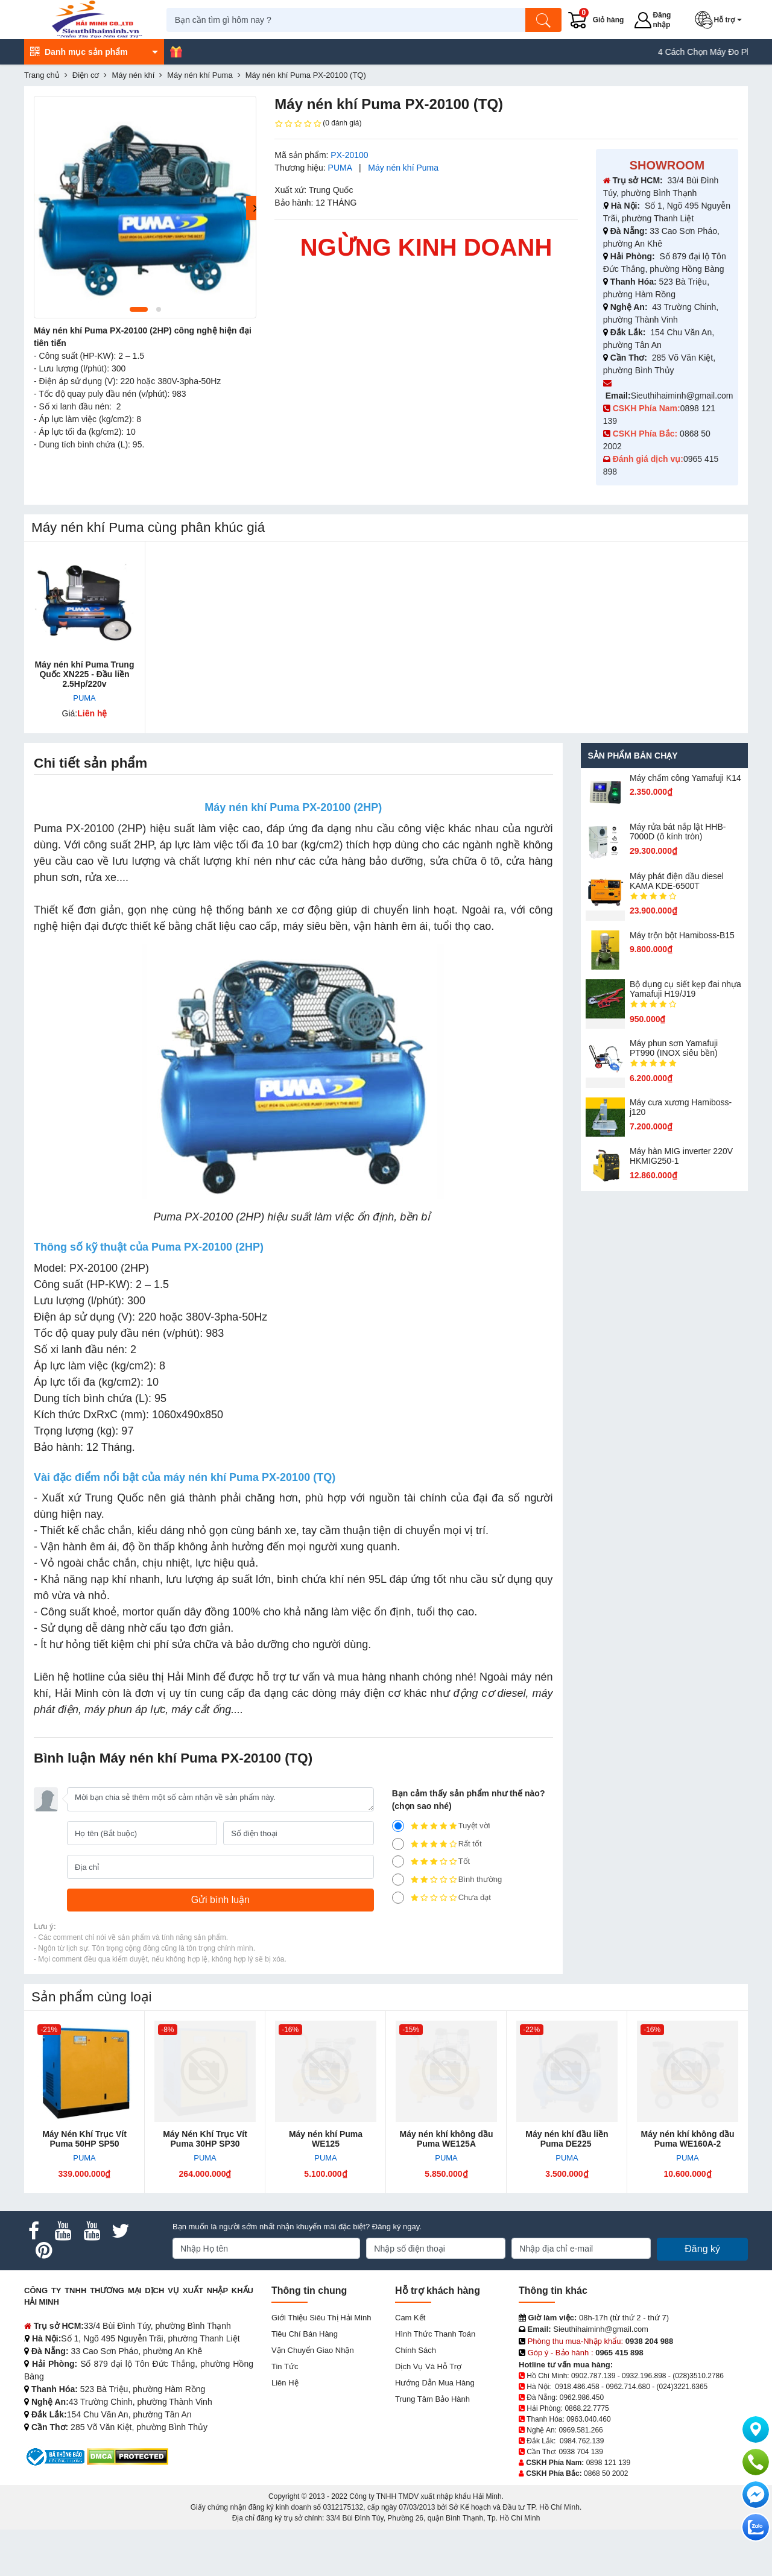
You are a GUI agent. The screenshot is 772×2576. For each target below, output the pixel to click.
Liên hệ (285, 2382)
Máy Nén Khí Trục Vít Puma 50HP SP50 (84, 2138)
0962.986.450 (582, 2397)
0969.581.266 (580, 2430)
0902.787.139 (593, 2376)
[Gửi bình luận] (220, 1900)
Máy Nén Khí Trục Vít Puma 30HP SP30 (205, 2138)
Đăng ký (702, 2249)
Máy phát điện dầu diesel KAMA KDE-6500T (677, 881)
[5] (398, 1826)
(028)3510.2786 (698, 2376)
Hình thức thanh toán (435, 2333)
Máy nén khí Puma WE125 (325, 2138)
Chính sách (415, 2350)
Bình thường (447, 1880)
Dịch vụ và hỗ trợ (428, 2366)
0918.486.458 (577, 2386)
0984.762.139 (582, 2441)
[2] (398, 1880)
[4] (398, 1844)
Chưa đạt (441, 1898)
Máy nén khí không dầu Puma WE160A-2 (687, 2138)
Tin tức (284, 2366)
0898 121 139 (608, 2462)
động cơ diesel (490, 1693)
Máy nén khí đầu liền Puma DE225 (566, 2138)
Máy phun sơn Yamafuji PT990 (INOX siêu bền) (674, 1048)
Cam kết (410, 2317)
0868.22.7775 (587, 2408)
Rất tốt (437, 1844)
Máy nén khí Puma (403, 167)
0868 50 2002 (606, 2473)
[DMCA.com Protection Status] (127, 2456)
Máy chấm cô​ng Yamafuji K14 (685, 778)
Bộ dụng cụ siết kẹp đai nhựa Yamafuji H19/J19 (685, 989)
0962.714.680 (628, 2386)
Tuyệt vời (441, 1826)
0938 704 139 (580, 2452)
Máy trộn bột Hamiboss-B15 (682, 935)
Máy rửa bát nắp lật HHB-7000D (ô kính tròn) (678, 831)
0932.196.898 (644, 2376)
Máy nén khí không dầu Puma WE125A (446, 2138)
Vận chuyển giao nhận (312, 2350)
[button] (722, 20)
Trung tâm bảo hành (432, 2399)
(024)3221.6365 (682, 2386)
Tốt (431, 1861)
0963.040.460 (588, 2419)
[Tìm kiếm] (546, 20)
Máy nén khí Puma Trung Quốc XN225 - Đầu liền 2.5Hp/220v (84, 674)
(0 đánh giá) (317, 123)
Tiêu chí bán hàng (304, 2333)
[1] (398, 1898)
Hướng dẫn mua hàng (435, 2382)
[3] (398, 1861)
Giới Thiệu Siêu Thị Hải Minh (321, 2317)
